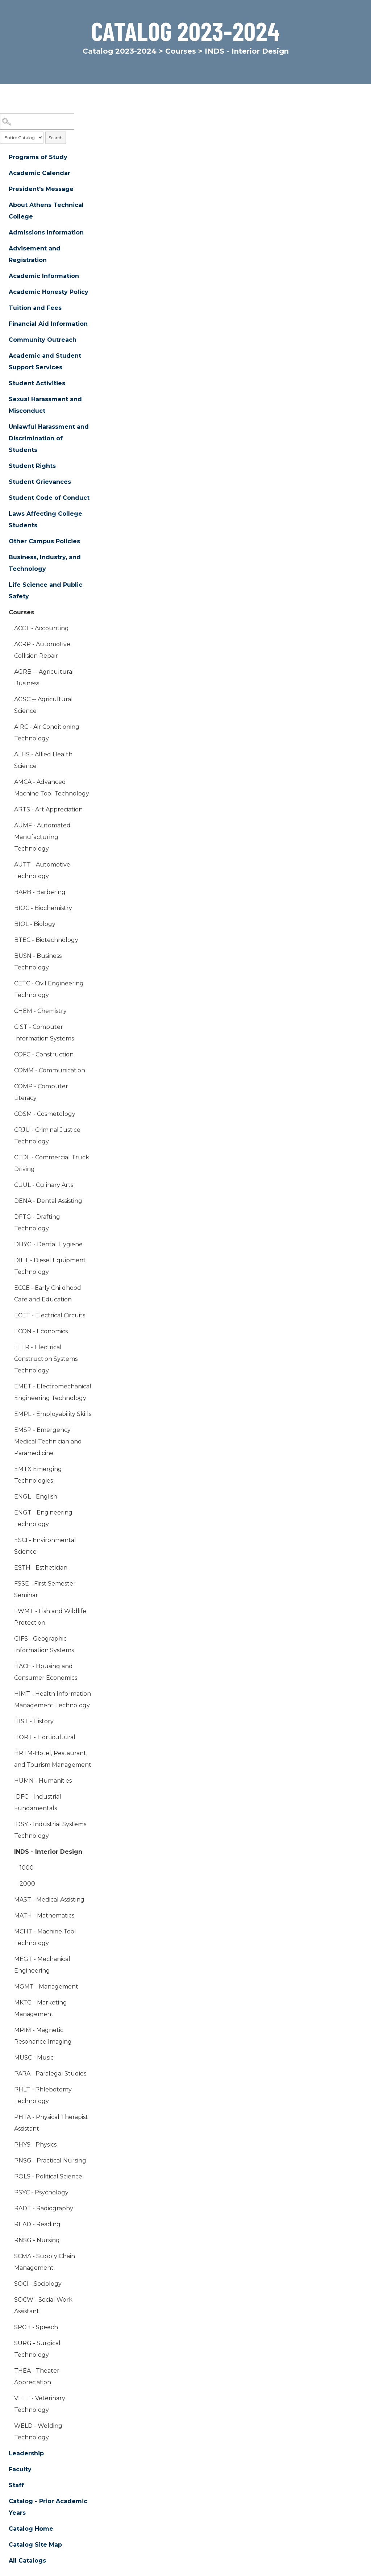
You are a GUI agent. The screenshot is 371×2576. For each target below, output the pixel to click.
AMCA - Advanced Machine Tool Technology (51, 787)
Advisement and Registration (35, 254)
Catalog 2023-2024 (120, 51)
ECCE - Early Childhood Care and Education (47, 1293)
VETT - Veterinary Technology (39, 2404)
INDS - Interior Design (48, 1851)
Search (56, 137)
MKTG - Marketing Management (40, 2008)
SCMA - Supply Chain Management (44, 2262)
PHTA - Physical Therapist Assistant (51, 2123)
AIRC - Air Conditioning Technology (46, 732)
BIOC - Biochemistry (43, 908)
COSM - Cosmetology (44, 1113)
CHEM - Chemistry (40, 1010)
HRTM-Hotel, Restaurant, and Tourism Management (52, 1759)
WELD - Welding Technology (38, 2431)
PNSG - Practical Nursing (50, 2160)
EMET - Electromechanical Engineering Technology (52, 1392)
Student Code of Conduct (49, 497)
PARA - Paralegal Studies (50, 2073)
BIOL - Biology (34, 924)
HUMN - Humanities (43, 1780)
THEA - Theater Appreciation (36, 2376)
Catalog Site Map (35, 2544)
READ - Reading (37, 2224)
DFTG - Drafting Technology (37, 1222)
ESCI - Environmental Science (45, 1546)
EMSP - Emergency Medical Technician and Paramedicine (48, 1441)
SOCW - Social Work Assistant (43, 2305)
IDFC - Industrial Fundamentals (37, 1802)
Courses (180, 51)
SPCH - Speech (36, 2327)
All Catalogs (27, 2560)
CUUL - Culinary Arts (43, 1184)
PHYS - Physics (35, 2144)
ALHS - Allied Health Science (43, 760)
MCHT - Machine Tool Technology (45, 1937)
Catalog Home (31, 2528)
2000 (27, 1883)
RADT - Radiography (43, 2208)
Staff (16, 2485)
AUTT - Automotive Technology (42, 870)
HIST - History (34, 1721)
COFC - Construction (44, 1054)
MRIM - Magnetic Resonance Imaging (43, 2036)
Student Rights (32, 465)
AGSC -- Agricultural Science (43, 705)
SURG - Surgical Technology (37, 2349)
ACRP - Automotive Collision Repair (42, 650)
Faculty (20, 2469)
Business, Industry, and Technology (45, 563)
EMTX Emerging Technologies (38, 1475)
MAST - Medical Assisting (49, 1899)
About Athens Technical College (46, 210)
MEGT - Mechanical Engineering (42, 1965)
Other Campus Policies (44, 541)
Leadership (26, 2453)
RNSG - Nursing (37, 2240)
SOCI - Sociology (38, 2283)
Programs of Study (38, 157)
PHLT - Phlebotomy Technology (43, 2095)
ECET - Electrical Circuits (49, 1315)
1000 (27, 1867)
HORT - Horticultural (44, 1737)
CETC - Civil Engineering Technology (49, 989)
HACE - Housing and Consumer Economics (45, 1672)
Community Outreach (42, 339)
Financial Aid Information (48, 323)
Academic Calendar (39, 173)
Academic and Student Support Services (45, 361)
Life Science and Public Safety (45, 590)
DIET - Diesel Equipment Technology (50, 1266)
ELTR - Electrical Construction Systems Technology (46, 1359)
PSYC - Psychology (41, 2192)
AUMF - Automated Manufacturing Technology (42, 837)
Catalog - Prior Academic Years (48, 2507)
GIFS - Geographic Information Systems (44, 1644)
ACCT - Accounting (41, 628)
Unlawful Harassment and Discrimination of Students (49, 438)
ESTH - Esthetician (40, 1567)
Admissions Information (46, 232)
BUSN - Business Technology (38, 961)
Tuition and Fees (35, 307)
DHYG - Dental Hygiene (48, 1244)
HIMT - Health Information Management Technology (52, 1699)
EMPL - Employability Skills (52, 1413)
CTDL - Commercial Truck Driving (51, 1163)
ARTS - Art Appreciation (48, 809)
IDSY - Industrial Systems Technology (50, 1830)
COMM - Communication (49, 1070)
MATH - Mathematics (44, 1915)
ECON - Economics (41, 1331)
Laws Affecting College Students (45, 519)
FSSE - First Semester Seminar (45, 1589)
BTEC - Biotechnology (46, 939)
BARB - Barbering (40, 892)
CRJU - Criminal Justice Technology (47, 1135)
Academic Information (44, 276)
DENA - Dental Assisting (48, 1200)
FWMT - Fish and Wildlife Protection (50, 1617)
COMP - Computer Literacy (41, 1092)
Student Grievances (40, 481)
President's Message (41, 189)
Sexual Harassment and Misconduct (45, 405)
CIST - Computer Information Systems (44, 1032)
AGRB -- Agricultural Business (44, 677)
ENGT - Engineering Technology (43, 1518)
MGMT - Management (46, 1986)
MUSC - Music (34, 2057)
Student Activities (37, 383)
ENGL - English (35, 1496)
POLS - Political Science (48, 2176)
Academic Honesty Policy (48, 291)
